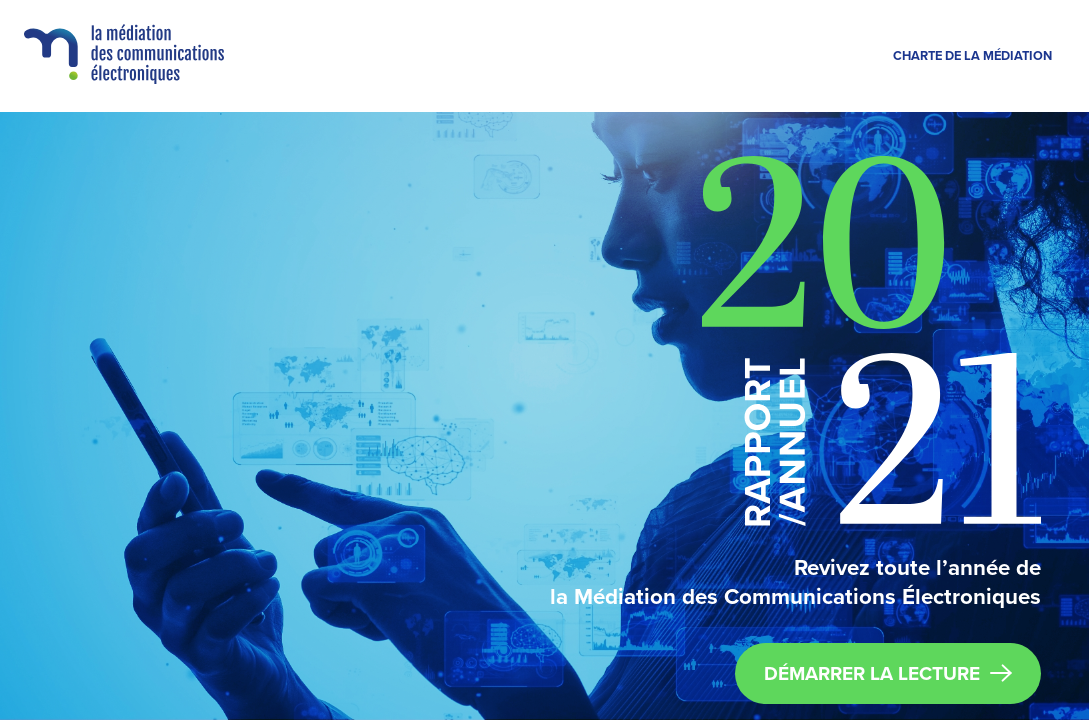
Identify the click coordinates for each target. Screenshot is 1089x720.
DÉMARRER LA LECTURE (888, 673)
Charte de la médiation (972, 56)
